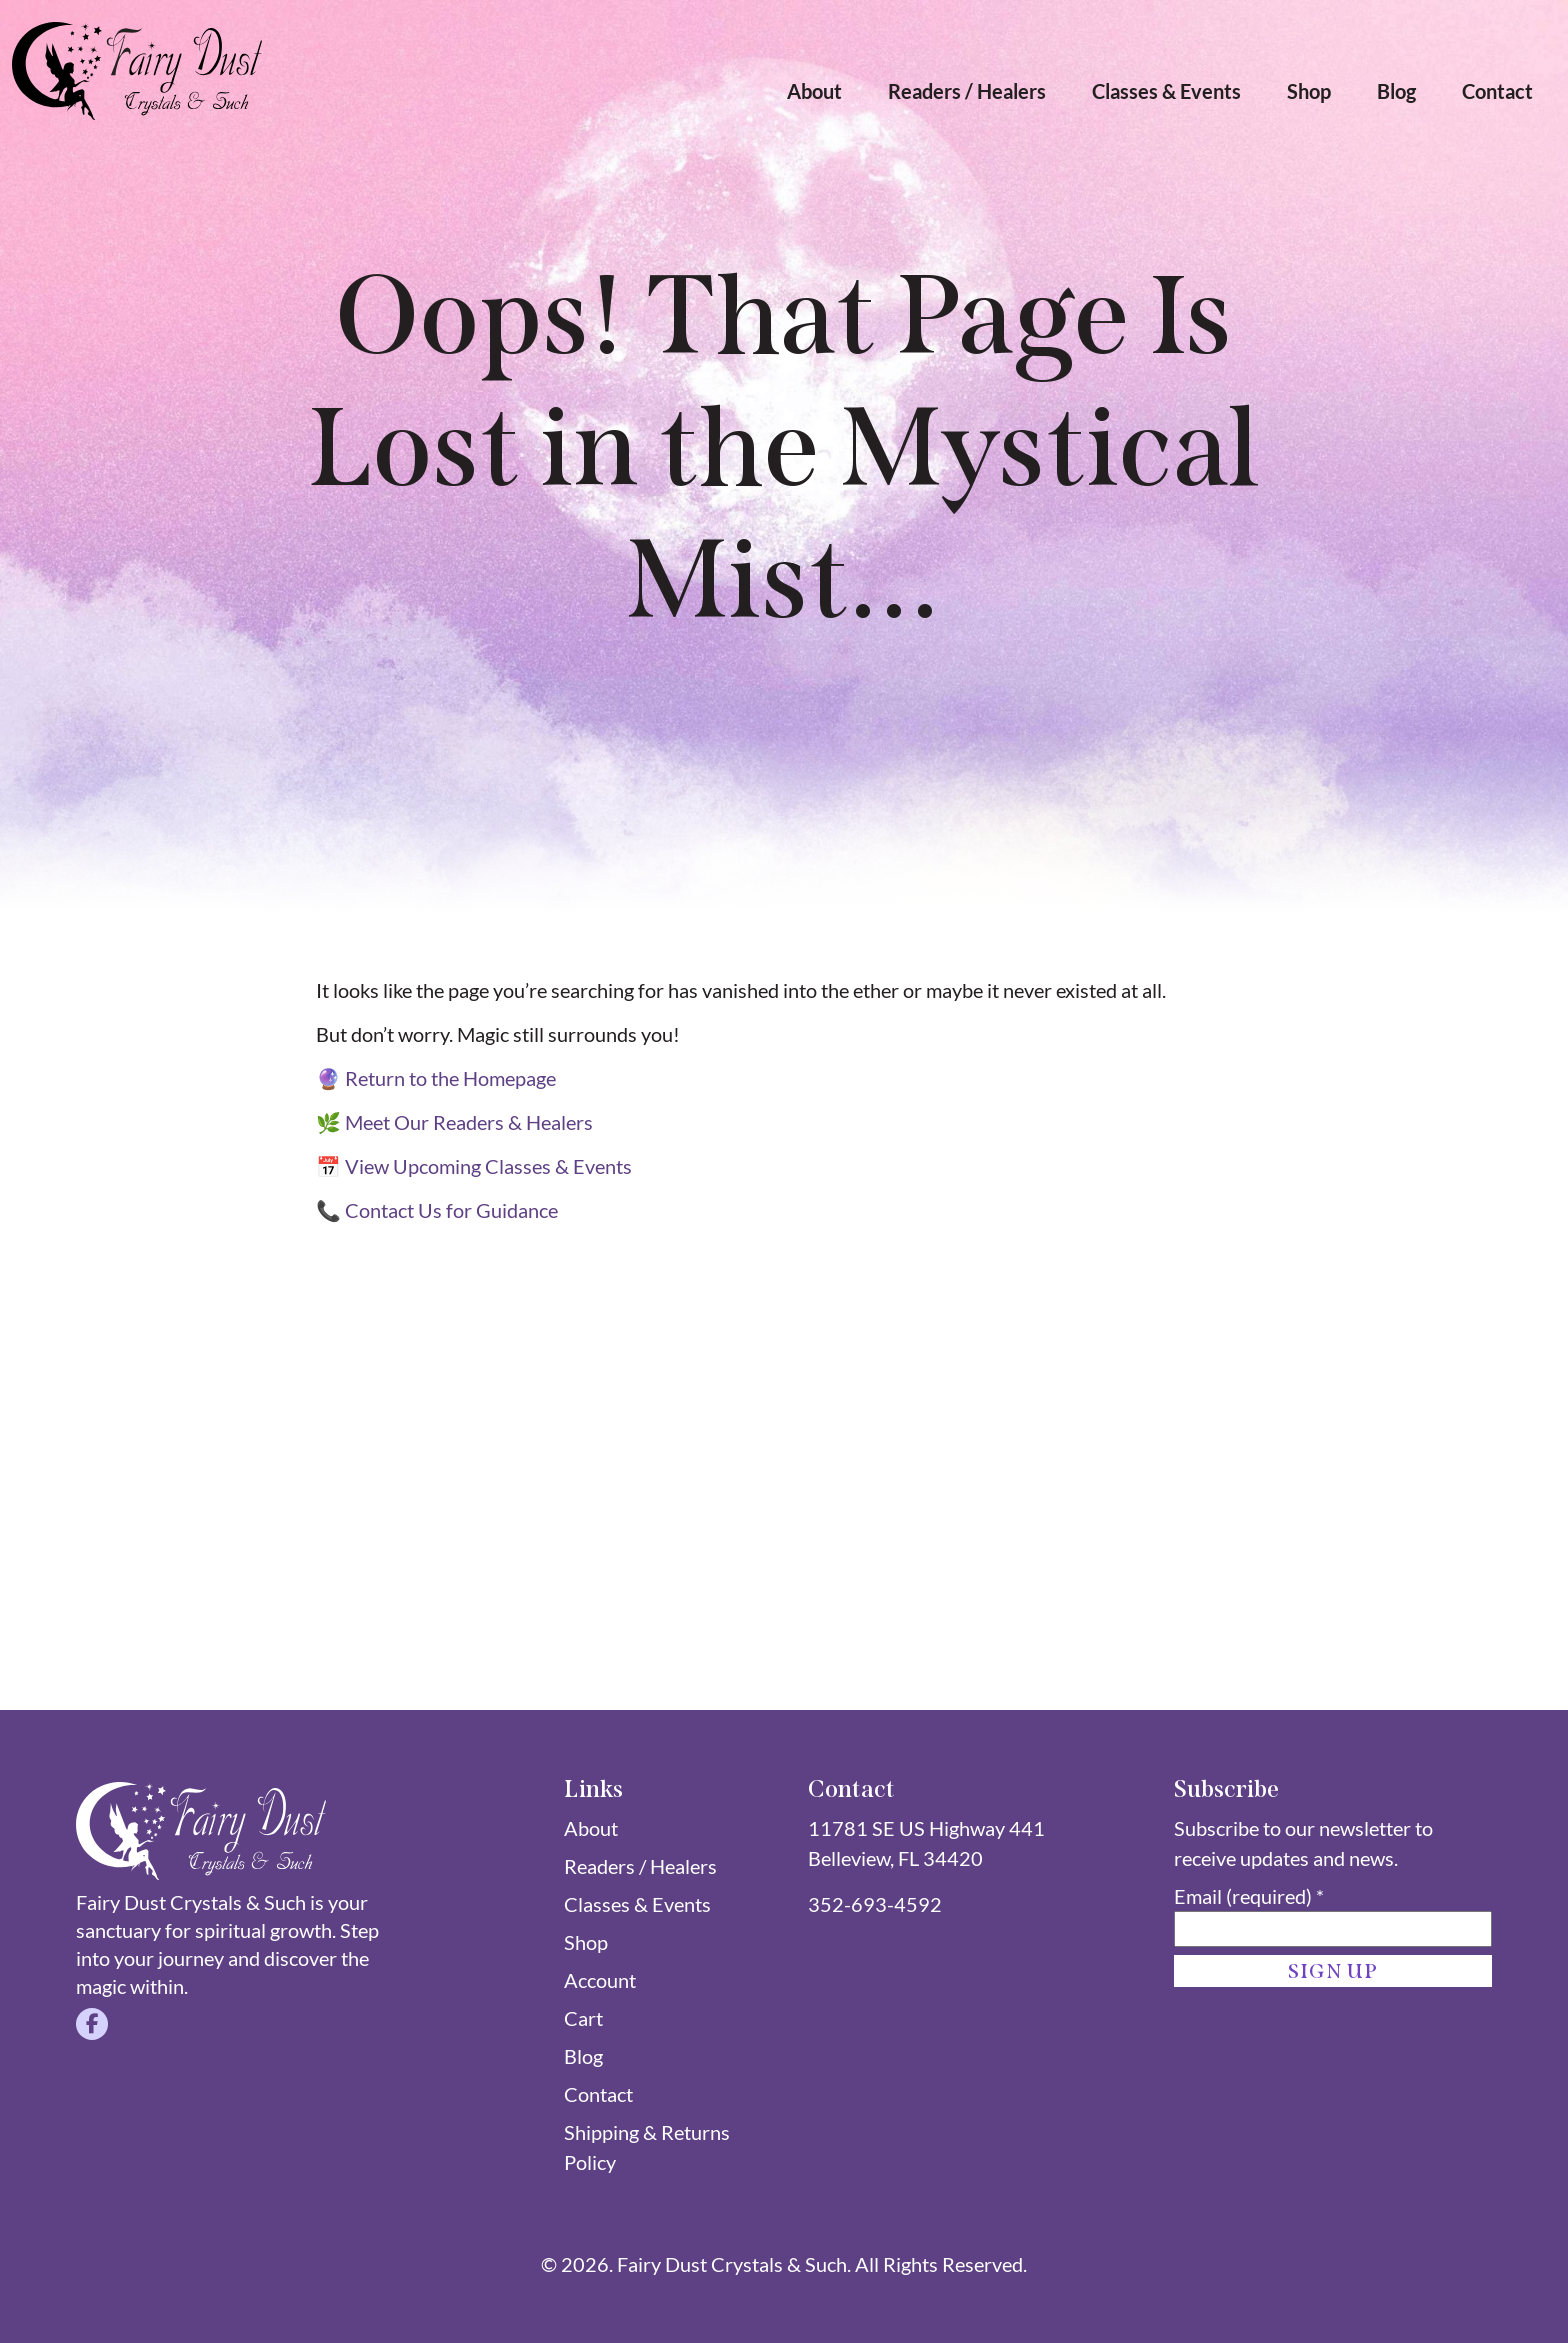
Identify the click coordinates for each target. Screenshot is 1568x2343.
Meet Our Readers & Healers (469, 1122)
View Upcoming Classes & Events (488, 1166)
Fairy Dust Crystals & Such (732, 2264)
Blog (1396, 91)
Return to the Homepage (450, 1078)
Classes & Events (1166, 91)
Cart (583, 2018)
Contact (1497, 91)
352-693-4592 (875, 1904)
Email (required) (1249, 1896)
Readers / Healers (967, 91)
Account (600, 1980)
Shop (1309, 91)
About (814, 91)
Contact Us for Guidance (451, 1210)
